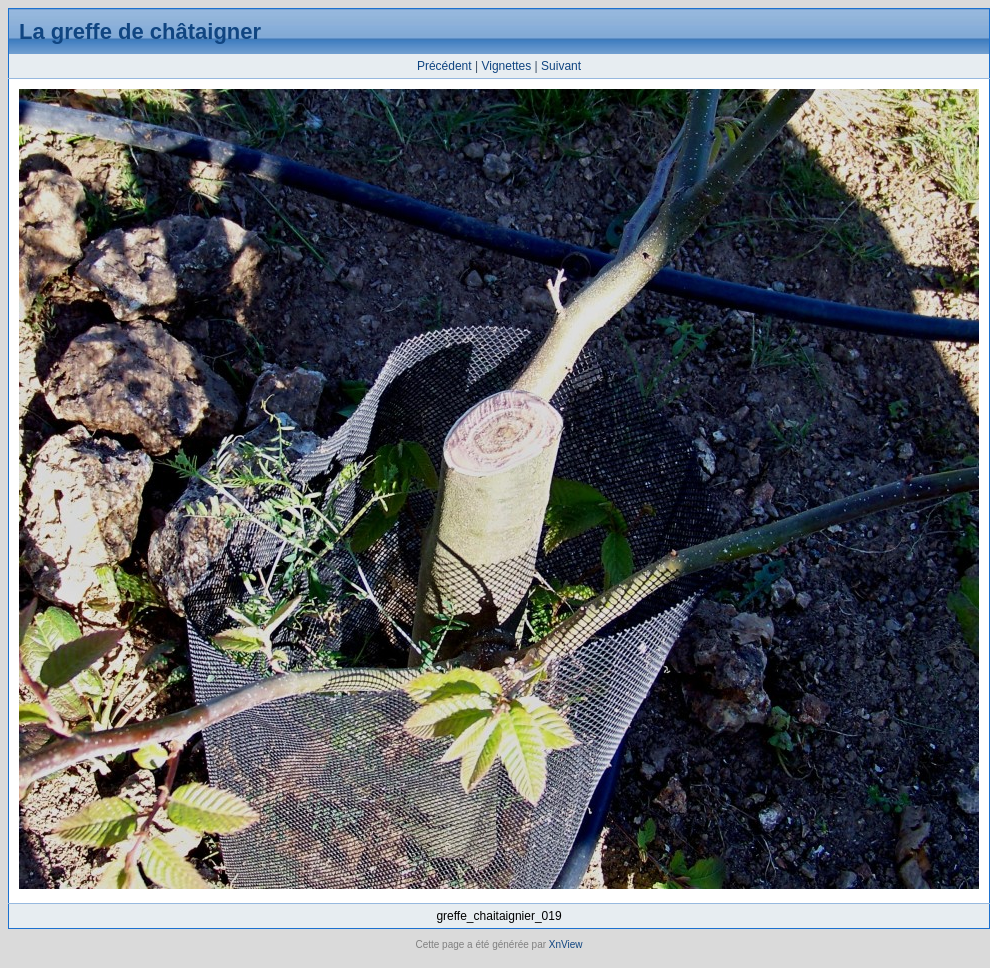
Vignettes (506, 66)
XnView (566, 944)
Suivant (561, 66)
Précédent (444, 66)
